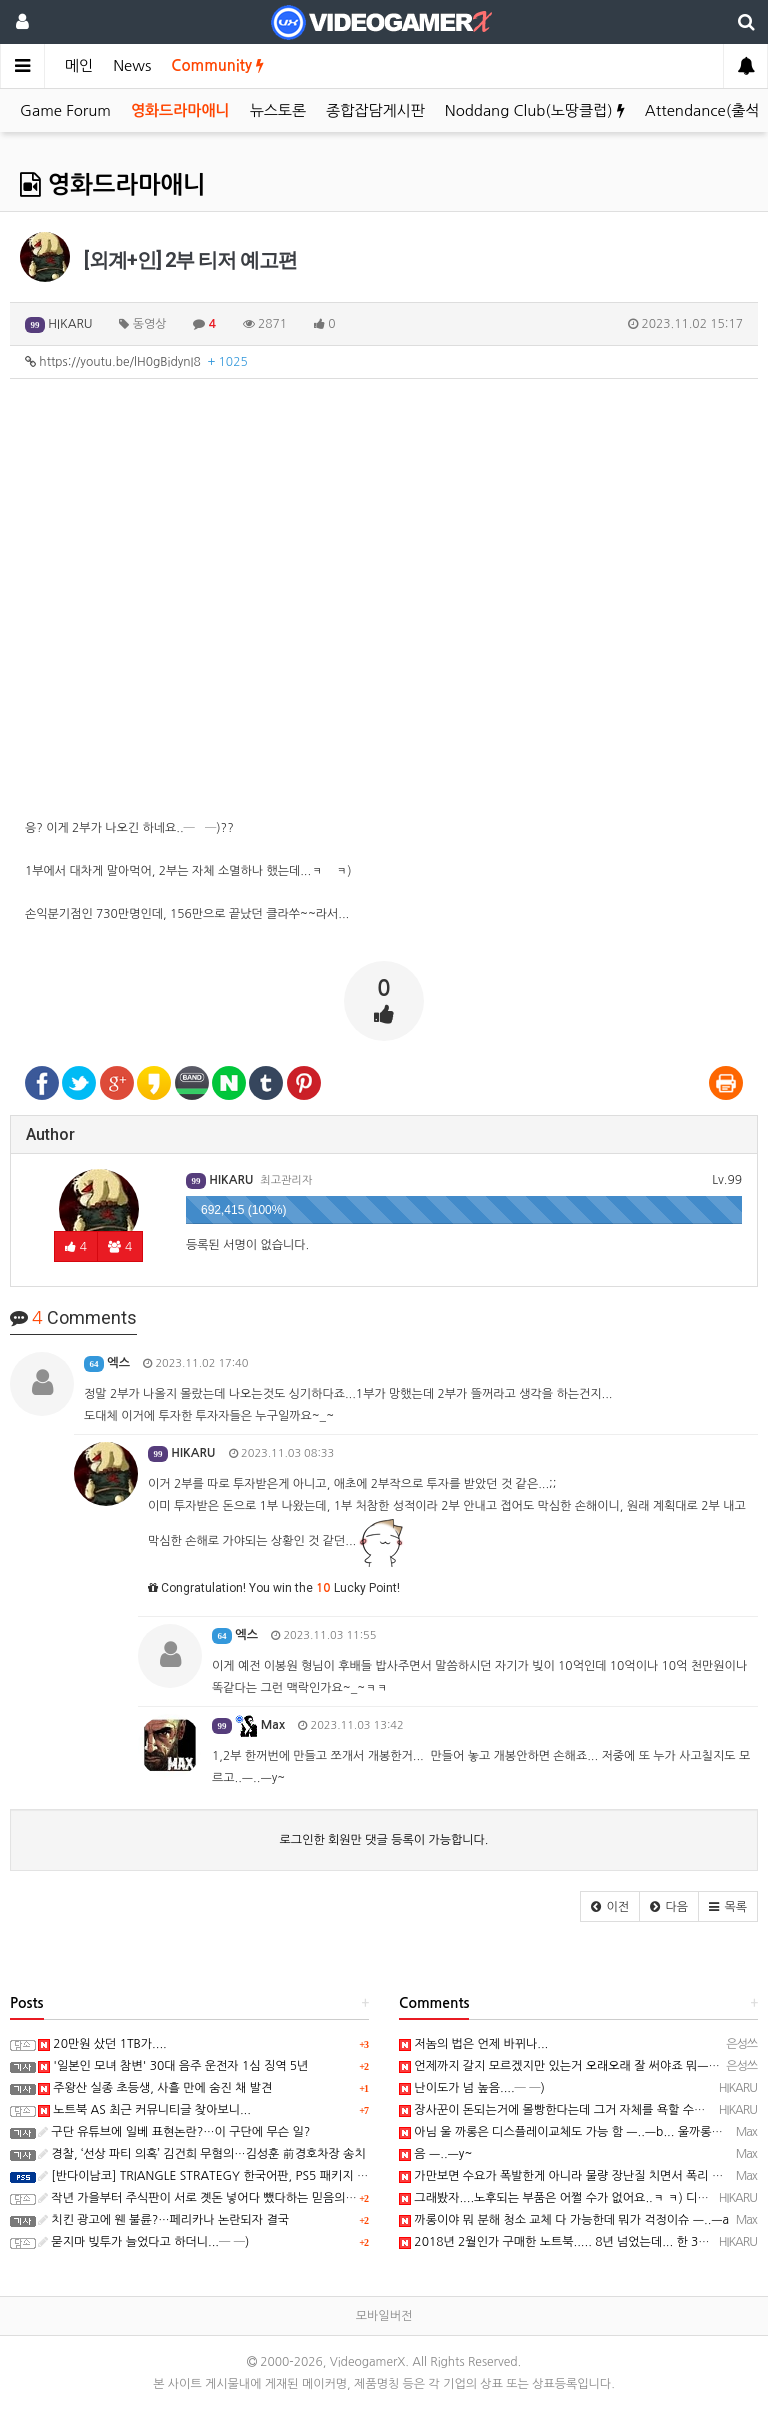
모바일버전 (384, 2316)
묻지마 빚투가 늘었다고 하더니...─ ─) (143, 2242)
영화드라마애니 (180, 110)
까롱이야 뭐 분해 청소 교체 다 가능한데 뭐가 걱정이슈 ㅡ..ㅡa (564, 2220)
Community (217, 65)
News (132, 65)
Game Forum (65, 110)
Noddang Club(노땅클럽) (535, 110)
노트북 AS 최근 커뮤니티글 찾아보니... (144, 2110)
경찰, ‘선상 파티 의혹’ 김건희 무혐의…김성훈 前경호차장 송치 (202, 2154)
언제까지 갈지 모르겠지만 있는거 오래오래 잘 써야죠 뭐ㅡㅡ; (561, 2066)
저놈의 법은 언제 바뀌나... (473, 2044)
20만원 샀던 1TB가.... (102, 2044)
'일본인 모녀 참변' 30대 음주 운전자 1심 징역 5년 (173, 2066)
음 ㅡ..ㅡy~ (435, 2154)
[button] (610, 1906)
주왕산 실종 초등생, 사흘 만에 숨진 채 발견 (155, 2088)
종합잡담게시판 (375, 110)
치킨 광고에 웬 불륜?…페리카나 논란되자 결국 (163, 2220)
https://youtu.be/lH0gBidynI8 (136, 362)
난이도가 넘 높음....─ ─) (472, 2088)
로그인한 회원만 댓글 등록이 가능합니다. (384, 1840)
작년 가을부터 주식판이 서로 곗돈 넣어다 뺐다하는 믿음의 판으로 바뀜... (229, 2198)
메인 (79, 65)
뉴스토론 (278, 110)
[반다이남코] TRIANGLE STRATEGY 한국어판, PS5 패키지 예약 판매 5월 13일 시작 (260, 2176)
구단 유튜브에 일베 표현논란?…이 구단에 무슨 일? (174, 2132)
